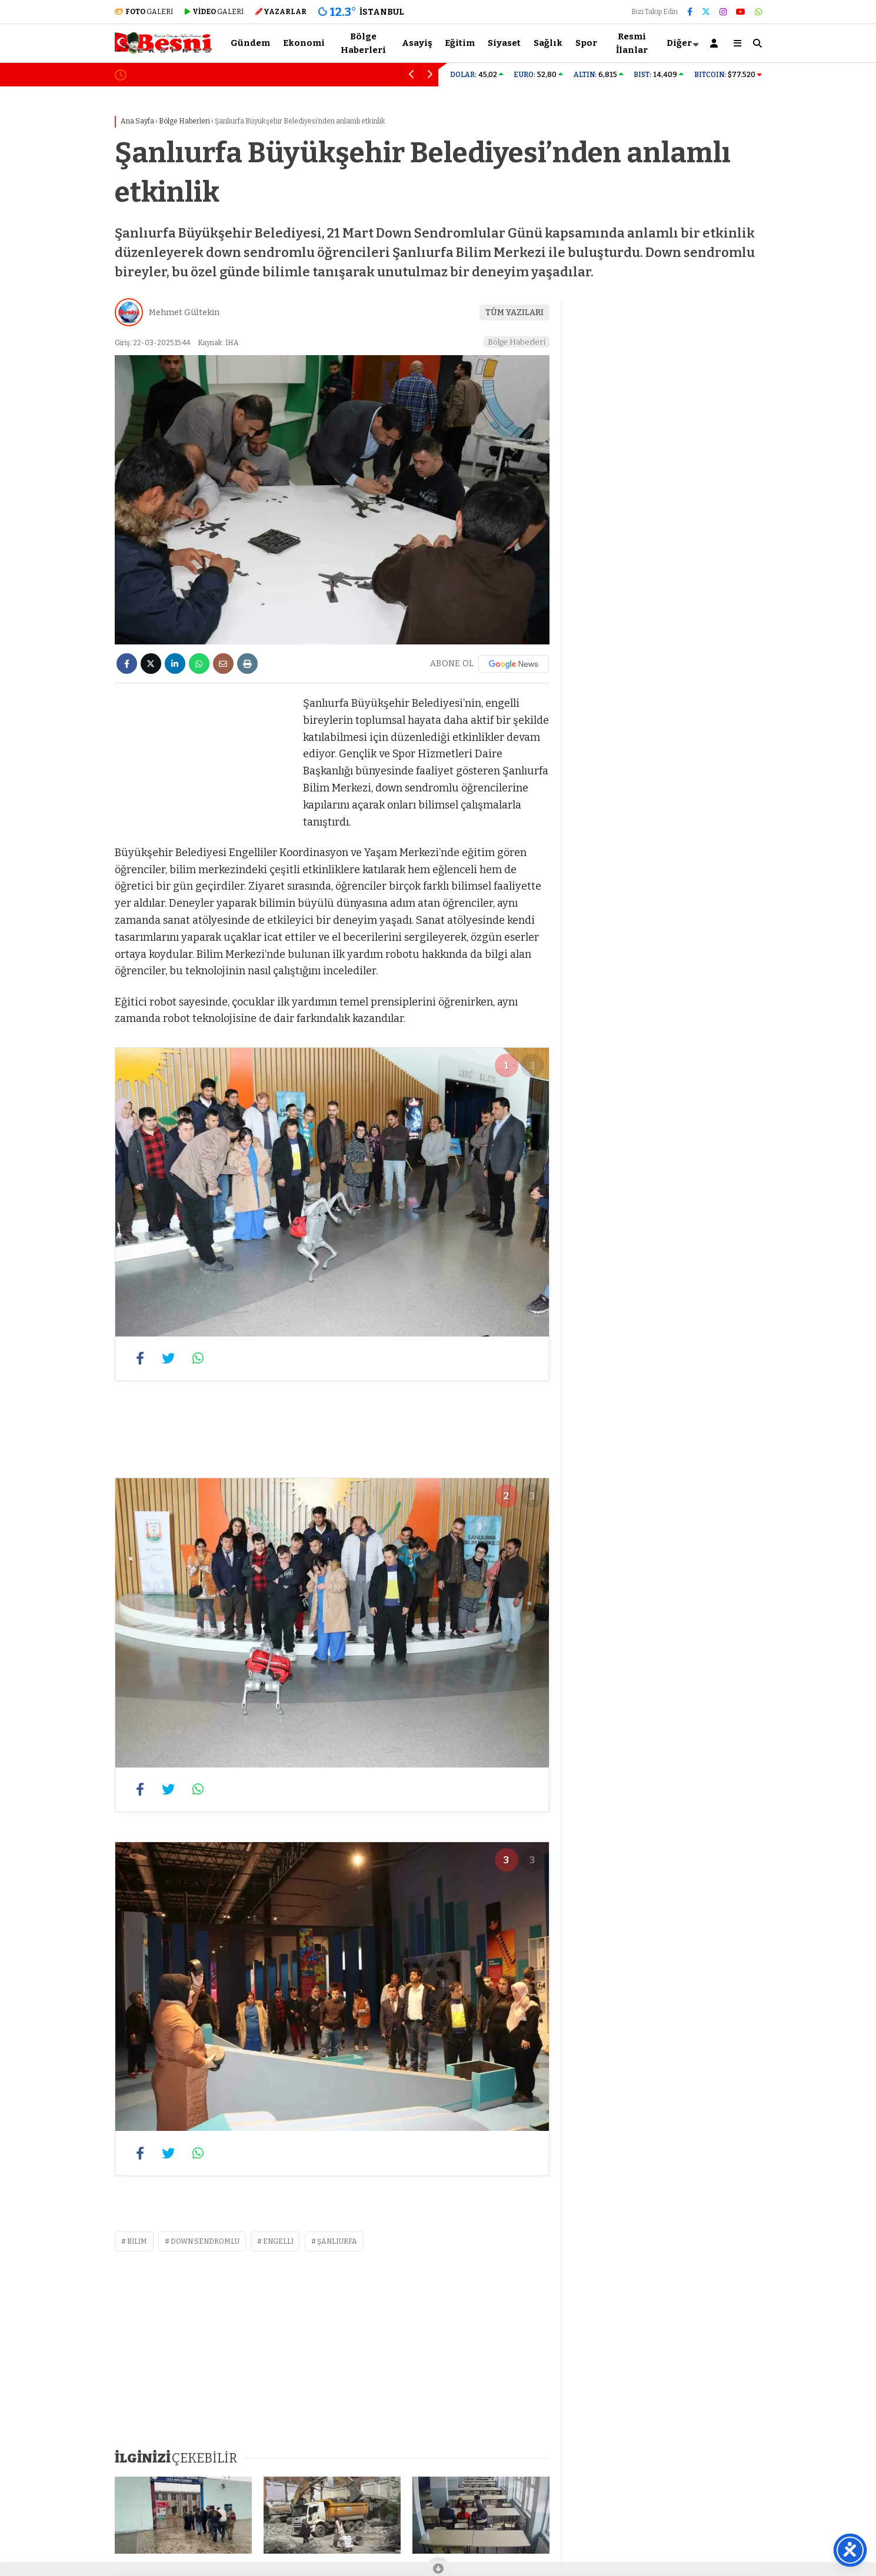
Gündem (250, 43)
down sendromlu (205, 2241)
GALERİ (144, 12)
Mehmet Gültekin (184, 313)
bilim (137, 2241)
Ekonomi (304, 43)
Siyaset (504, 43)
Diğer (679, 43)
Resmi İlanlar (632, 43)
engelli (278, 2241)
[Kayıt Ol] (716, 43)
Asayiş (417, 43)
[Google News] (513, 664)
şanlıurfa (337, 2241)
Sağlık (548, 43)
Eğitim (460, 43)
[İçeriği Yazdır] (247, 663)
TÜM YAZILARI (514, 313)
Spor (586, 43)
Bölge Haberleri (363, 43)
